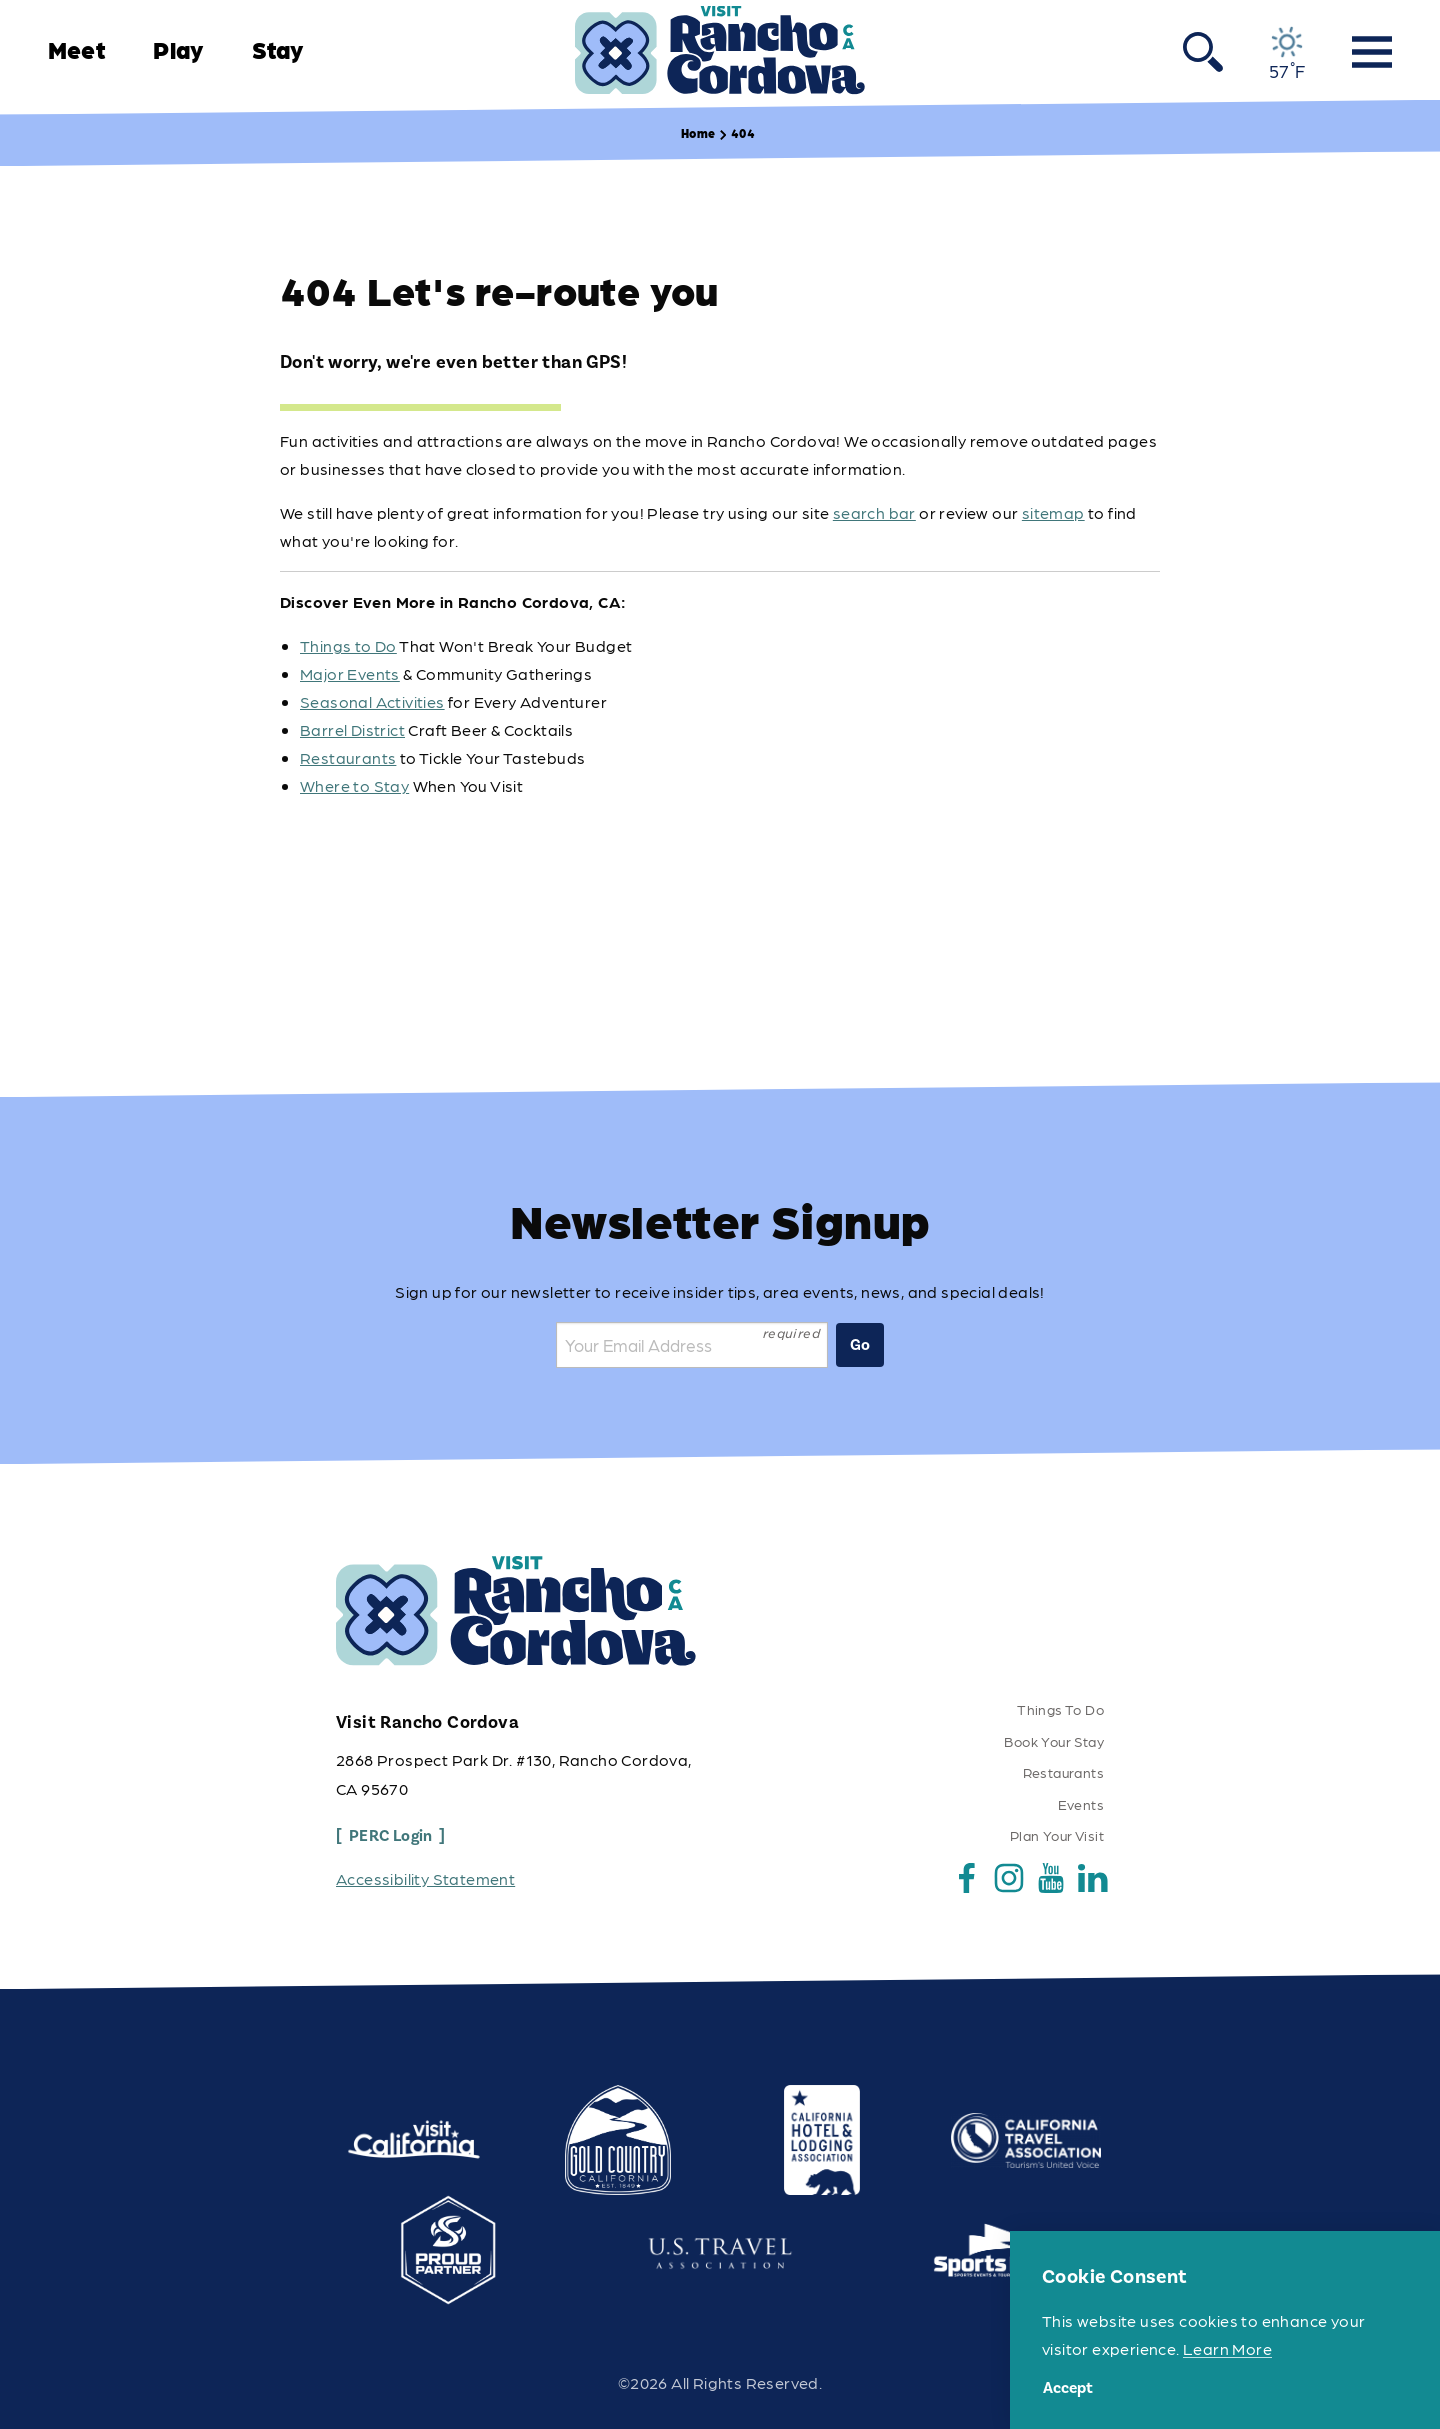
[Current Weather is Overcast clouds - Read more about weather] (1287, 53)
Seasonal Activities (372, 701)
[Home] (720, 50)
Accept (1068, 2388)
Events (1081, 1804)
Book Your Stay (1054, 1741)
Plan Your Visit (1057, 1835)
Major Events (350, 673)
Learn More (1227, 2348)
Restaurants (348, 757)
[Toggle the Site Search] (1203, 50)
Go (860, 1345)
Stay (278, 49)
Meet (76, 49)
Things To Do (1060, 1709)
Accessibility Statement (425, 1878)
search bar (874, 512)
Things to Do (348, 645)
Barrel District (352, 729)
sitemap (1053, 512)
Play (178, 49)
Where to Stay (354, 785)
